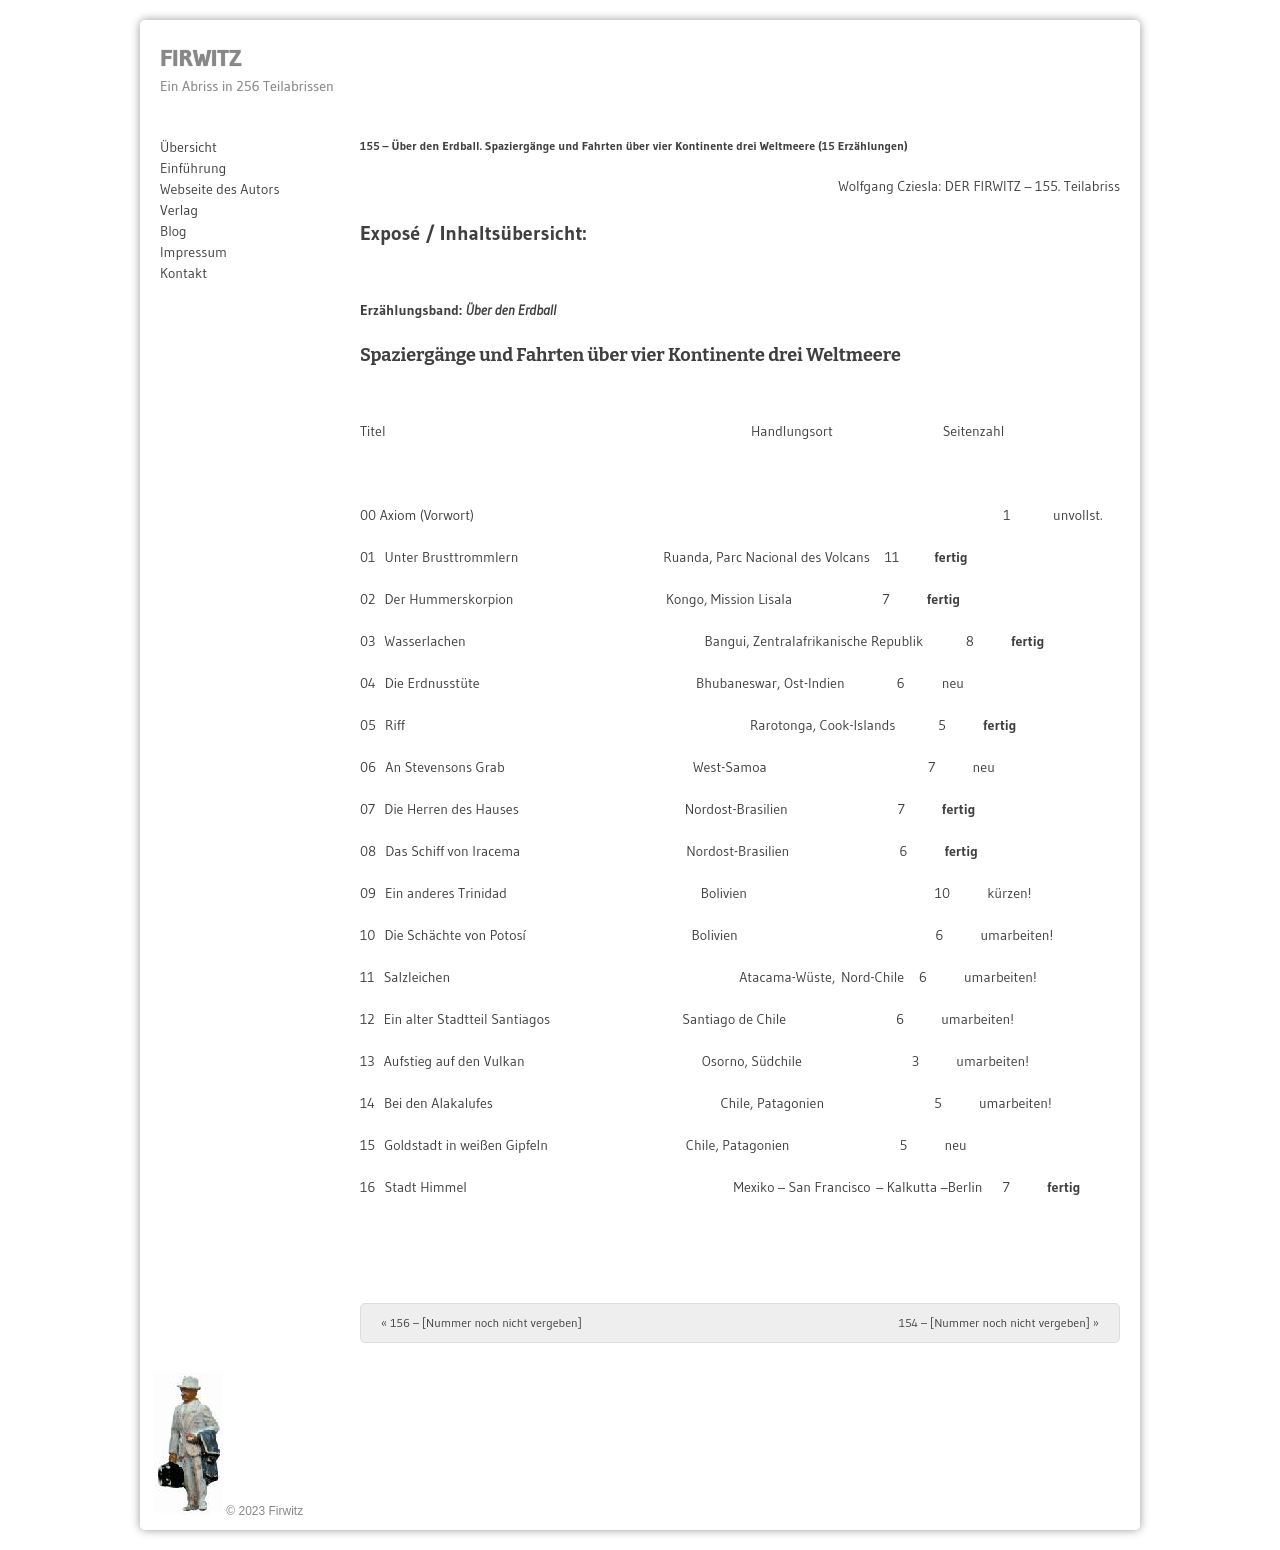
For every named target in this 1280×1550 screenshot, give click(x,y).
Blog (173, 231)
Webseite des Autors (220, 189)
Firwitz (200, 57)
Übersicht (188, 147)
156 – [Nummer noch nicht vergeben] (481, 1322)
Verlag (179, 210)
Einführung (193, 168)
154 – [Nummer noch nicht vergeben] (999, 1322)
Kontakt (183, 273)
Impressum (193, 252)
